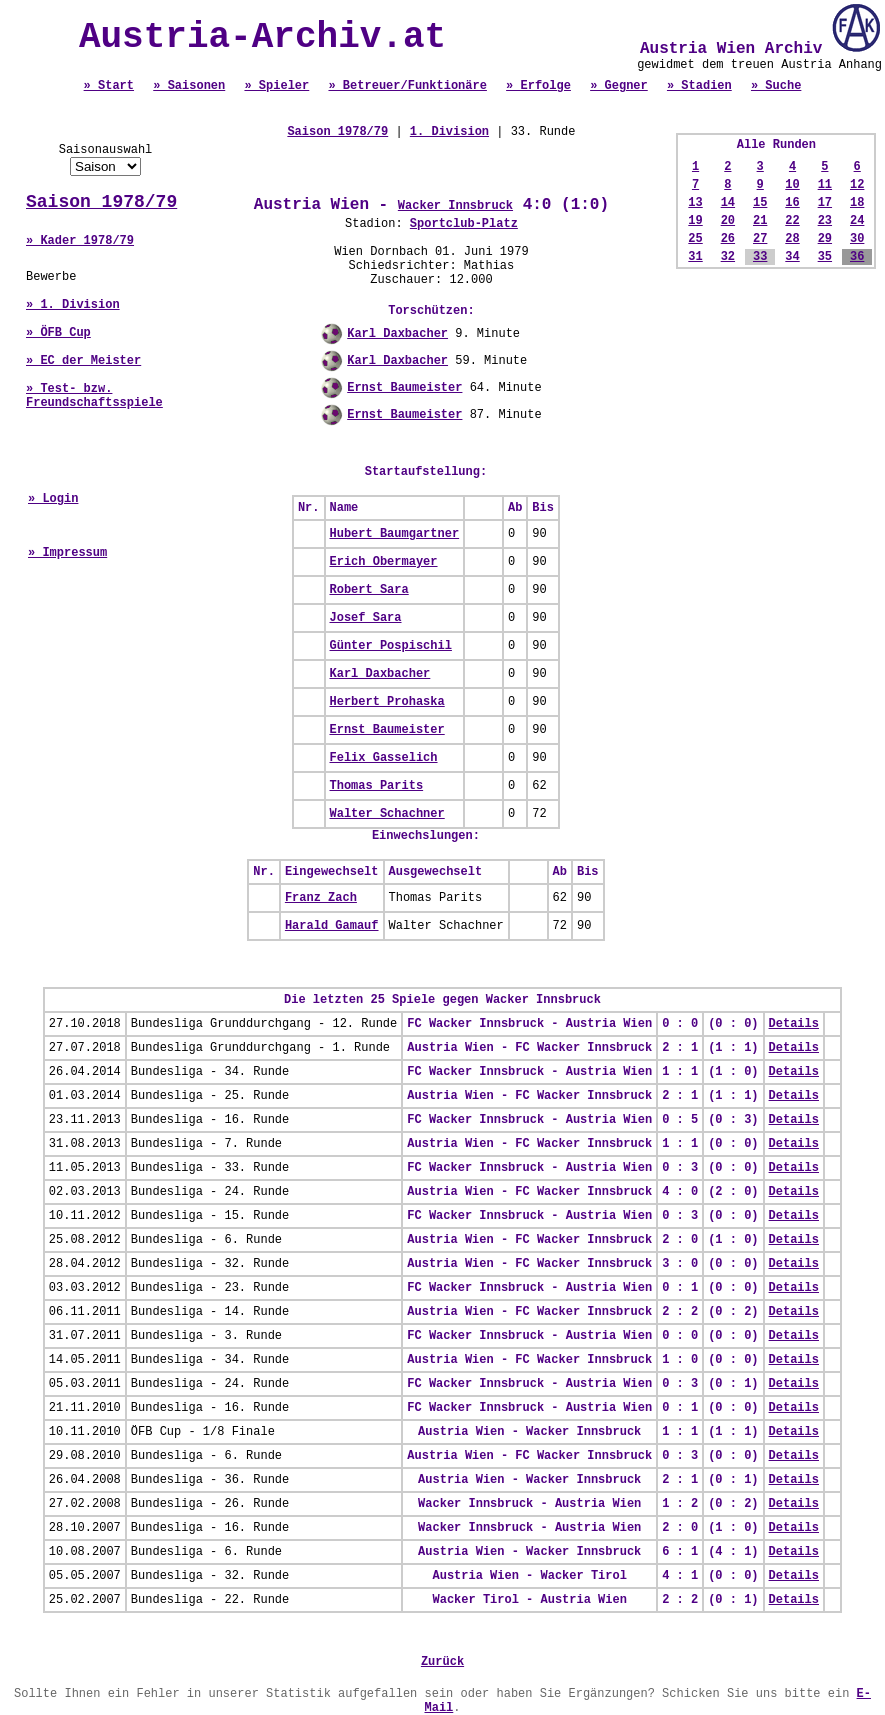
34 (792, 257)
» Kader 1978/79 (80, 241)
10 (792, 185)
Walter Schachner (387, 814)
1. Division (449, 132)
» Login (53, 499)
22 (792, 221)
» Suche (776, 86)
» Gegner (619, 86)
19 (695, 221)
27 (760, 239)
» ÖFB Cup (58, 333)
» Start (109, 86)
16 (792, 203)
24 (857, 221)
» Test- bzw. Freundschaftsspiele (94, 396)
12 (857, 185)
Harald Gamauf (332, 926)
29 (825, 239)
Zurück (442, 1662)
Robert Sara (369, 590)
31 (695, 257)
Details (794, 1024)
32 (728, 257)
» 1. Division (73, 305)
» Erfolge (538, 86)
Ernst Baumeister (404, 388)
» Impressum (67, 553)
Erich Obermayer (384, 562)
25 (695, 239)
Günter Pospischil (391, 646)
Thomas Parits (377, 786)
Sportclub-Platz (464, 224)
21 (760, 221)
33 (760, 257)
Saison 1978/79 (101, 202)
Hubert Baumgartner (395, 534)
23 (825, 221)
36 (857, 257)
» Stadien (699, 86)
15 (760, 203)
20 (728, 221)
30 (857, 239)
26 (728, 239)
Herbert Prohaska (387, 702)
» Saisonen (189, 86)
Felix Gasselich (384, 758)
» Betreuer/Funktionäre (407, 86)
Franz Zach (321, 898)
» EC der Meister (83, 361)
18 (857, 203)
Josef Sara (366, 618)
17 (825, 203)
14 (728, 203)
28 (792, 239)
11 (825, 185)
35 (825, 257)
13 (695, 203)
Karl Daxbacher (397, 334)
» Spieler (276, 86)
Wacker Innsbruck (455, 206)
